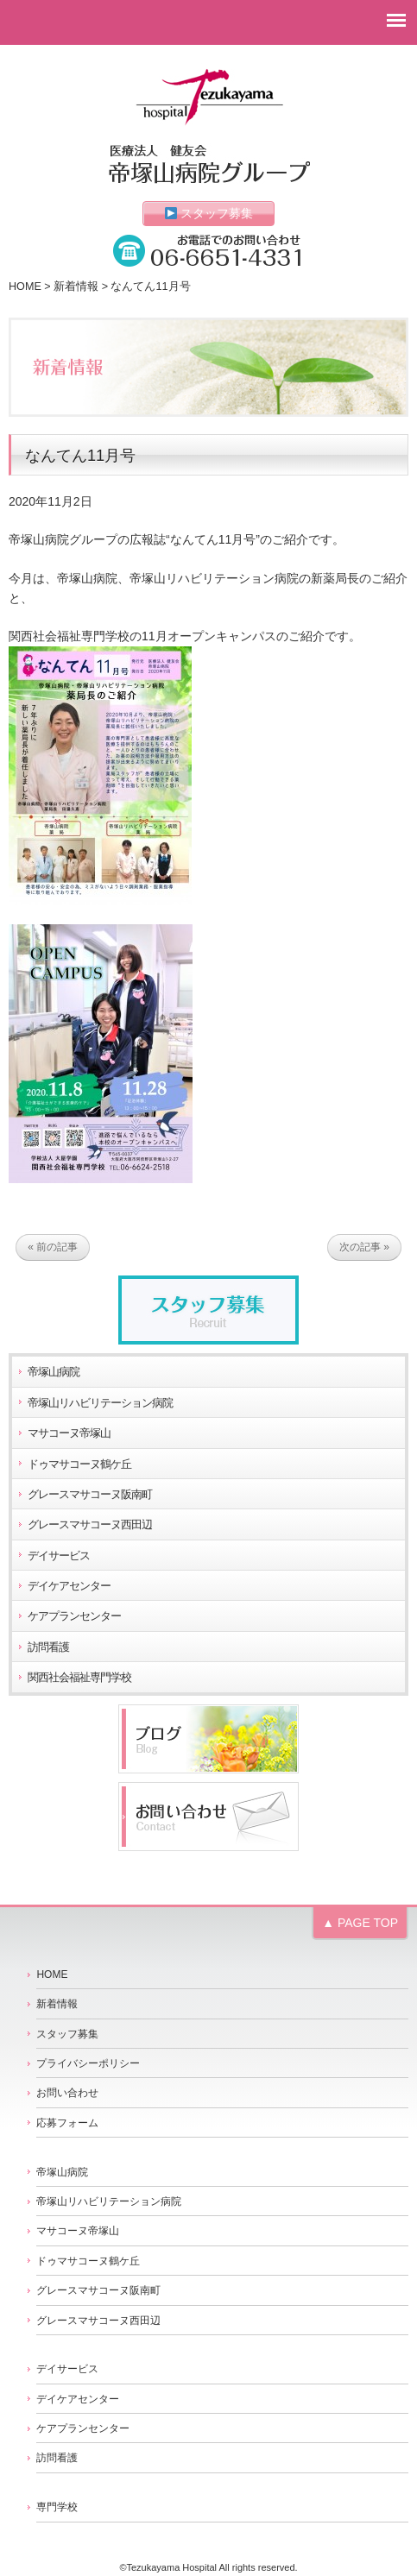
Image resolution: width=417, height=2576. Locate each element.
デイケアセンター (69, 1586)
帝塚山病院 (53, 1372)
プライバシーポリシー (88, 2063)
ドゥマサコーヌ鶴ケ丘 (79, 1464)
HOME (25, 286)
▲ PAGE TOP (360, 1923)
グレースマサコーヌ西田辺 (90, 1525)
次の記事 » (364, 1248)
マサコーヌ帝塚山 (69, 1433)
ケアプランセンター (74, 1616)
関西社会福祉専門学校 (79, 1678)
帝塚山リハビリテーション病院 (100, 1403)
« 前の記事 (53, 1248)
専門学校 (57, 2507)
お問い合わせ (67, 2093)
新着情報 (76, 286)
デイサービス (59, 1556)
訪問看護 (48, 1647)
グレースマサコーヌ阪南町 (90, 1495)
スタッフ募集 (209, 213)
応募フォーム (67, 2123)
